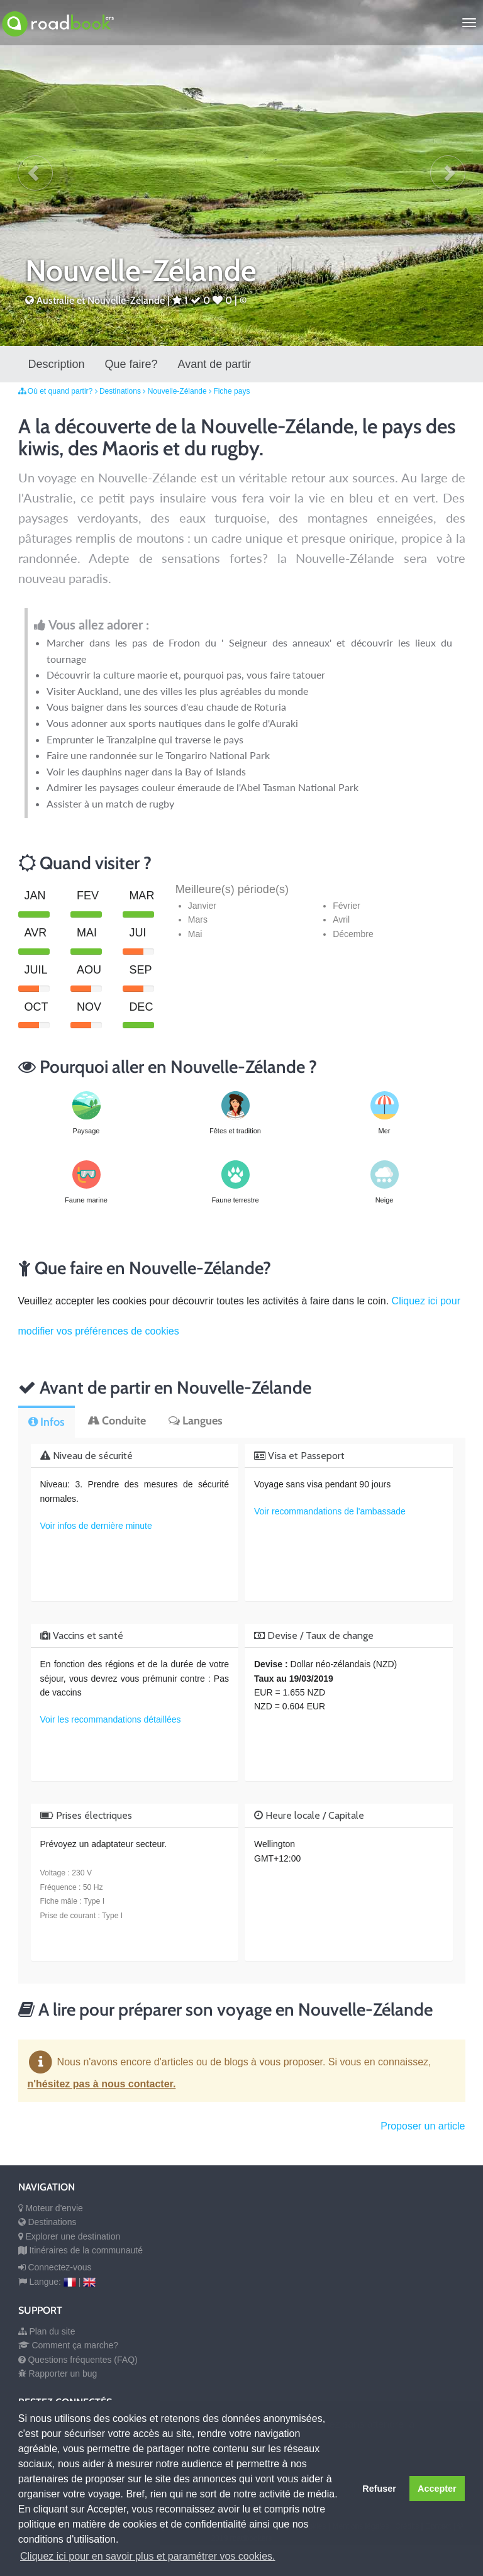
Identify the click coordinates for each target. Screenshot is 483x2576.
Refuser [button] (379, 2489)
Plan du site (46, 2331)
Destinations (121, 391)
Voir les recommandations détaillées (110, 1719)
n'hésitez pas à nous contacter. (102, 2084)
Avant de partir (215, 364)
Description (56, 364)
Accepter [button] (437, 2489)
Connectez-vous (55, 2267)
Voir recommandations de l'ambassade (330, 1511)
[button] (35, 173)
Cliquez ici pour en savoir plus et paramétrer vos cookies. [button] (147, 2556)
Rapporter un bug (57, 2373)
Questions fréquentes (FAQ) (78, 2360)
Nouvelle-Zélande (181, 391)
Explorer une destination (69, 2236)
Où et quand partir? (61, 391)
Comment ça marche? (68, 2345)
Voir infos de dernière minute (96, 1526)
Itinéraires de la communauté (80, 2250)
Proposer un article (422, 2126)
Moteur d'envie (50, 2208)
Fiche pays (231, 391)
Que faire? (131, 364)
